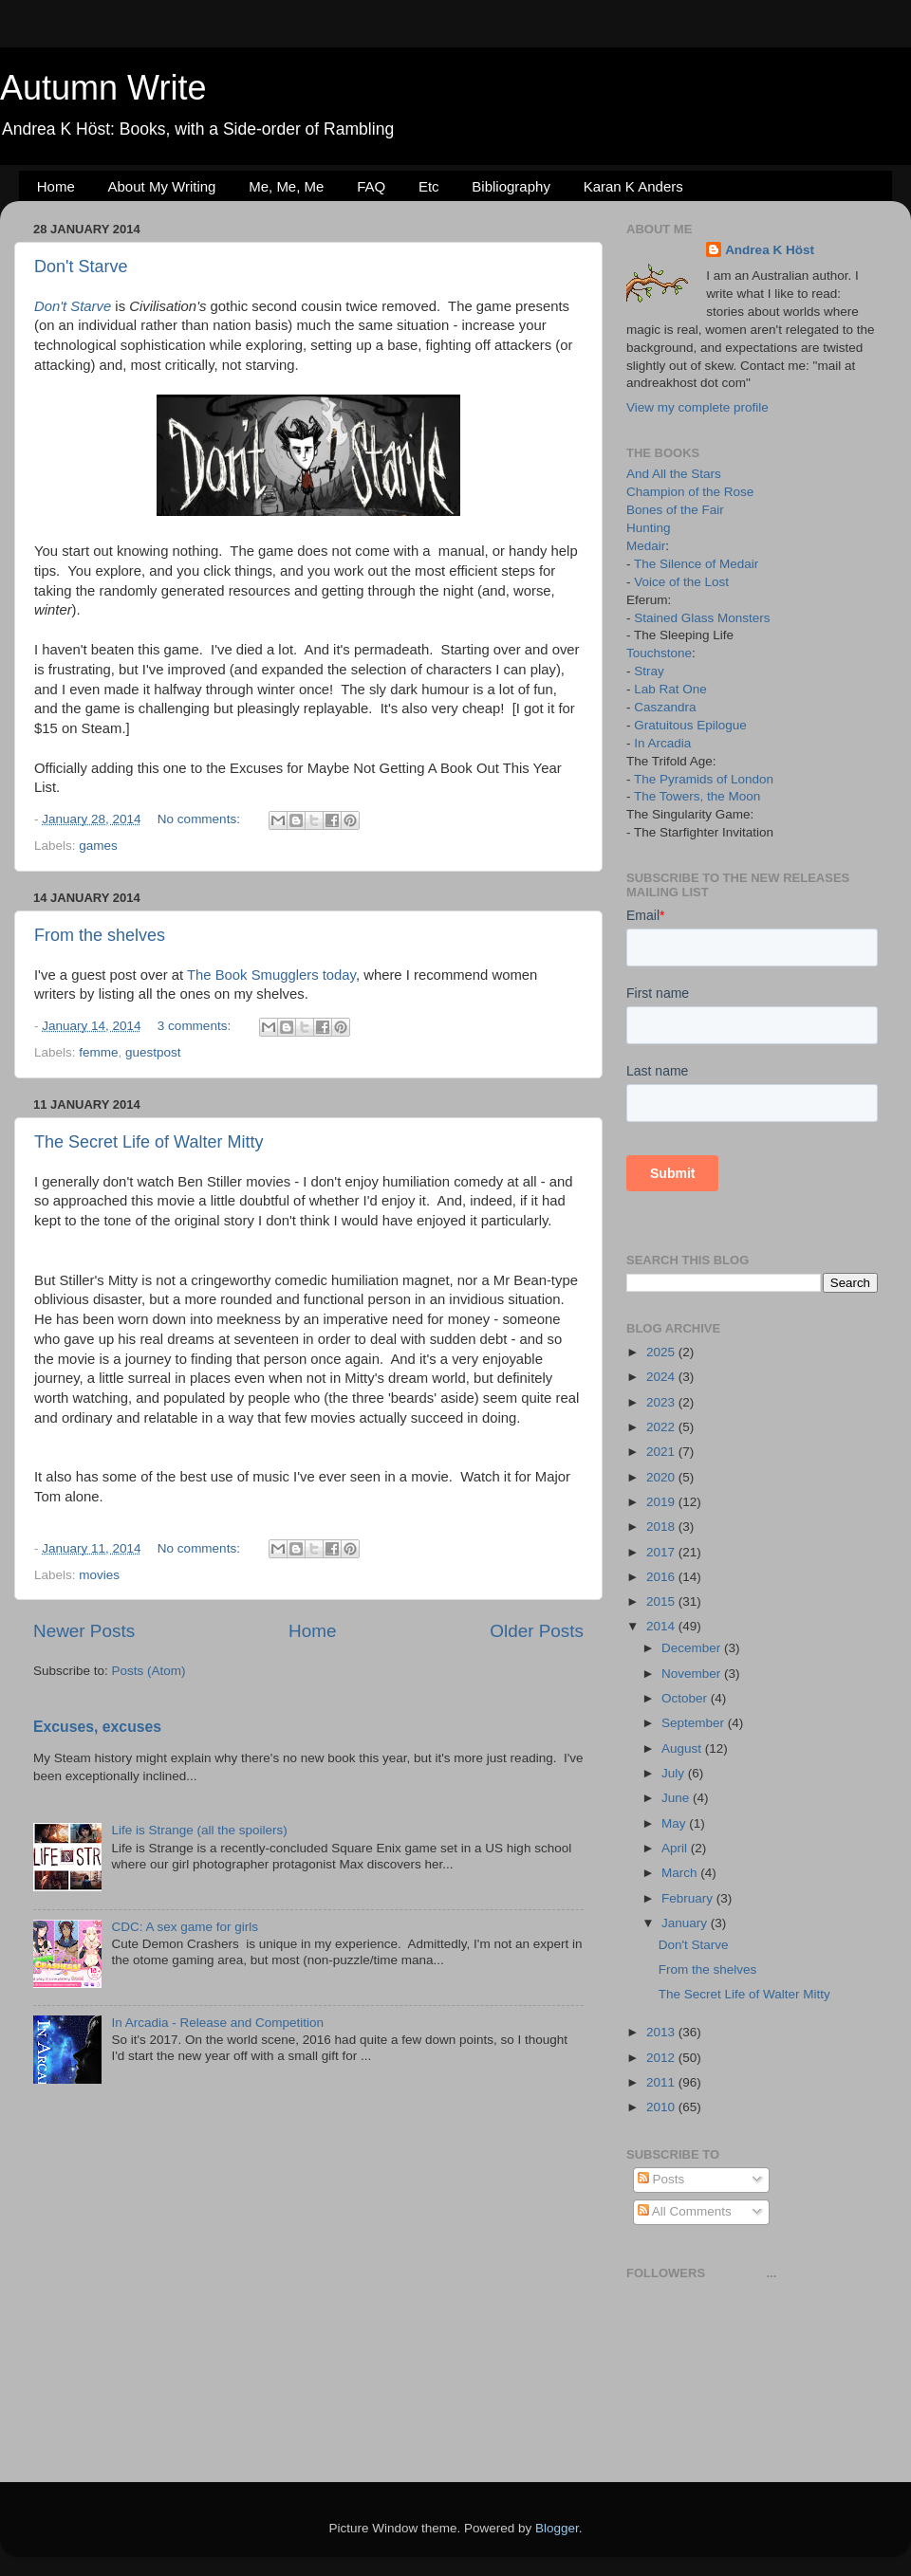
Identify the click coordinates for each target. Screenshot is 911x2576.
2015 (662, 1601)
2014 (662, 1626)
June (677, 1798)
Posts (661, 2179)
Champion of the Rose (689, 492)
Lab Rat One (670, 689)
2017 (662, 1552)
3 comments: (196, 1026)
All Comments (685, 2211)
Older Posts (537, 1631)
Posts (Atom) (149, 1671)
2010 (662, 2107)
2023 (662, 1402)
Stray (649, 671)
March (680, 1873)
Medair (645, 546)
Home (56, 186)
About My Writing (162, 186)
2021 (662, 1451)
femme (98, 1052)
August (683, 1748)
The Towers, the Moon (697, 796)
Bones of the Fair (675, 510)
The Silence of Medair (696, 564)
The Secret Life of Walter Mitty (148, 1141)
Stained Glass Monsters (702, 618)
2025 (662, 1352)
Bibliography (511, 186)
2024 (662, 1377)
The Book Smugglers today (271, 975)
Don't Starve (80, 266)
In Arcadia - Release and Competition (217, 2022)
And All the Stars (673, 474)
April (676, 1848)
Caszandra (665, 707)
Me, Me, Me (286, 186)
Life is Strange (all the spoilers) (199, 1830)
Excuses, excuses (97, 1727)
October (686, 1698)
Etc (428, 186)
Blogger (557, 2528)
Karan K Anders (633, 186)
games (98, 845)
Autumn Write (103, 87)
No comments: (201, 819)
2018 (662, 1526)
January (686, 1923)
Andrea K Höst (769, 250)
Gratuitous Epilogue (690, 725)
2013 (662, 2032)
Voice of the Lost (681, 582)
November (692, 1673)
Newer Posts (84, 1631)
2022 (662, 1427)
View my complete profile (697, 407)
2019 (662, 1502)
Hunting (648, 528)
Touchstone (659, 653)
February (688, 1898)
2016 (662, 1577)
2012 (662, 2058)
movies (99, 1575)
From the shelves (99, 935)
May (675, 1823)
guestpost (153, 1052)
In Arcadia (662, 743)
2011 (662, 2082)
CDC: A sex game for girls (184, 1927)
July (674, 1773)
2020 (662, 1477)
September (694, 1723)
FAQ (371, 186)
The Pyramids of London (703, 779)
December (692, 1648)
